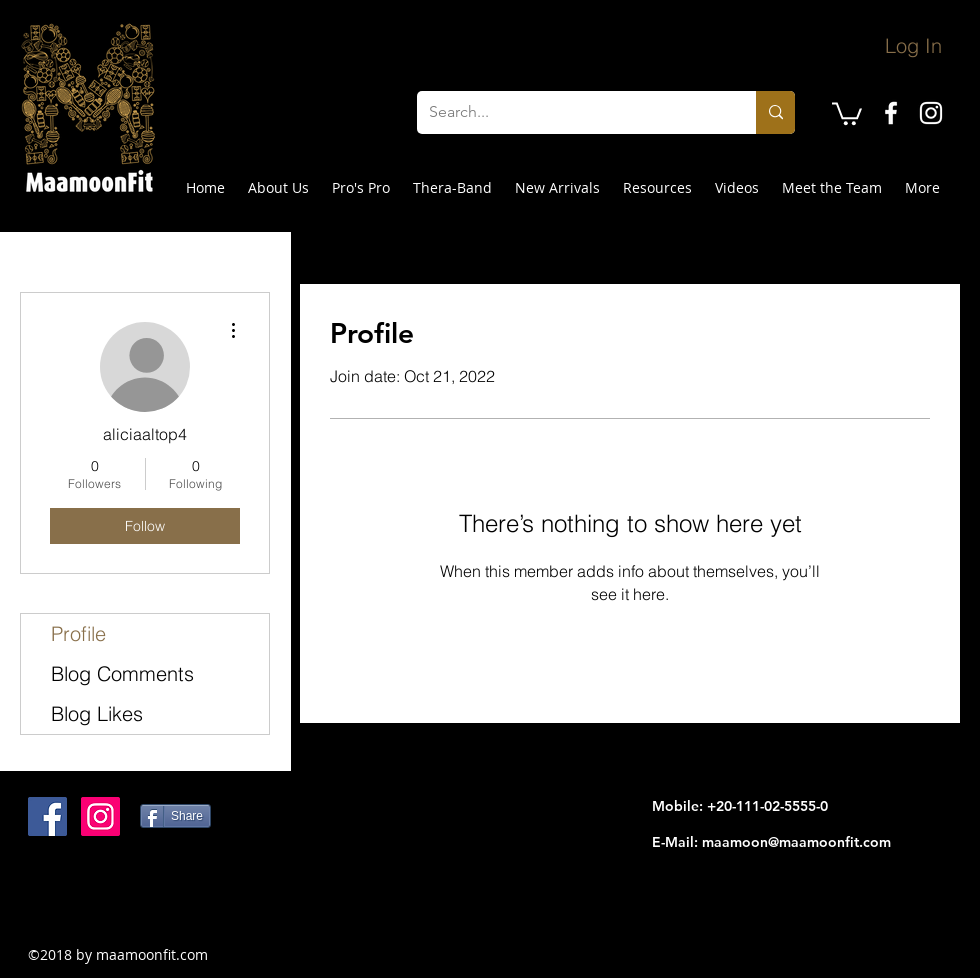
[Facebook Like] (153, 900)
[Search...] (571, 112)
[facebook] (891, 113)
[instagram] (931, 113)
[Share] (175, 816)
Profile (78, 633)
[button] (847, 112)
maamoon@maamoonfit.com (796, 842)
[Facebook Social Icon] (47, 816)
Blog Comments (122, 673)
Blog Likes (97, 713)
